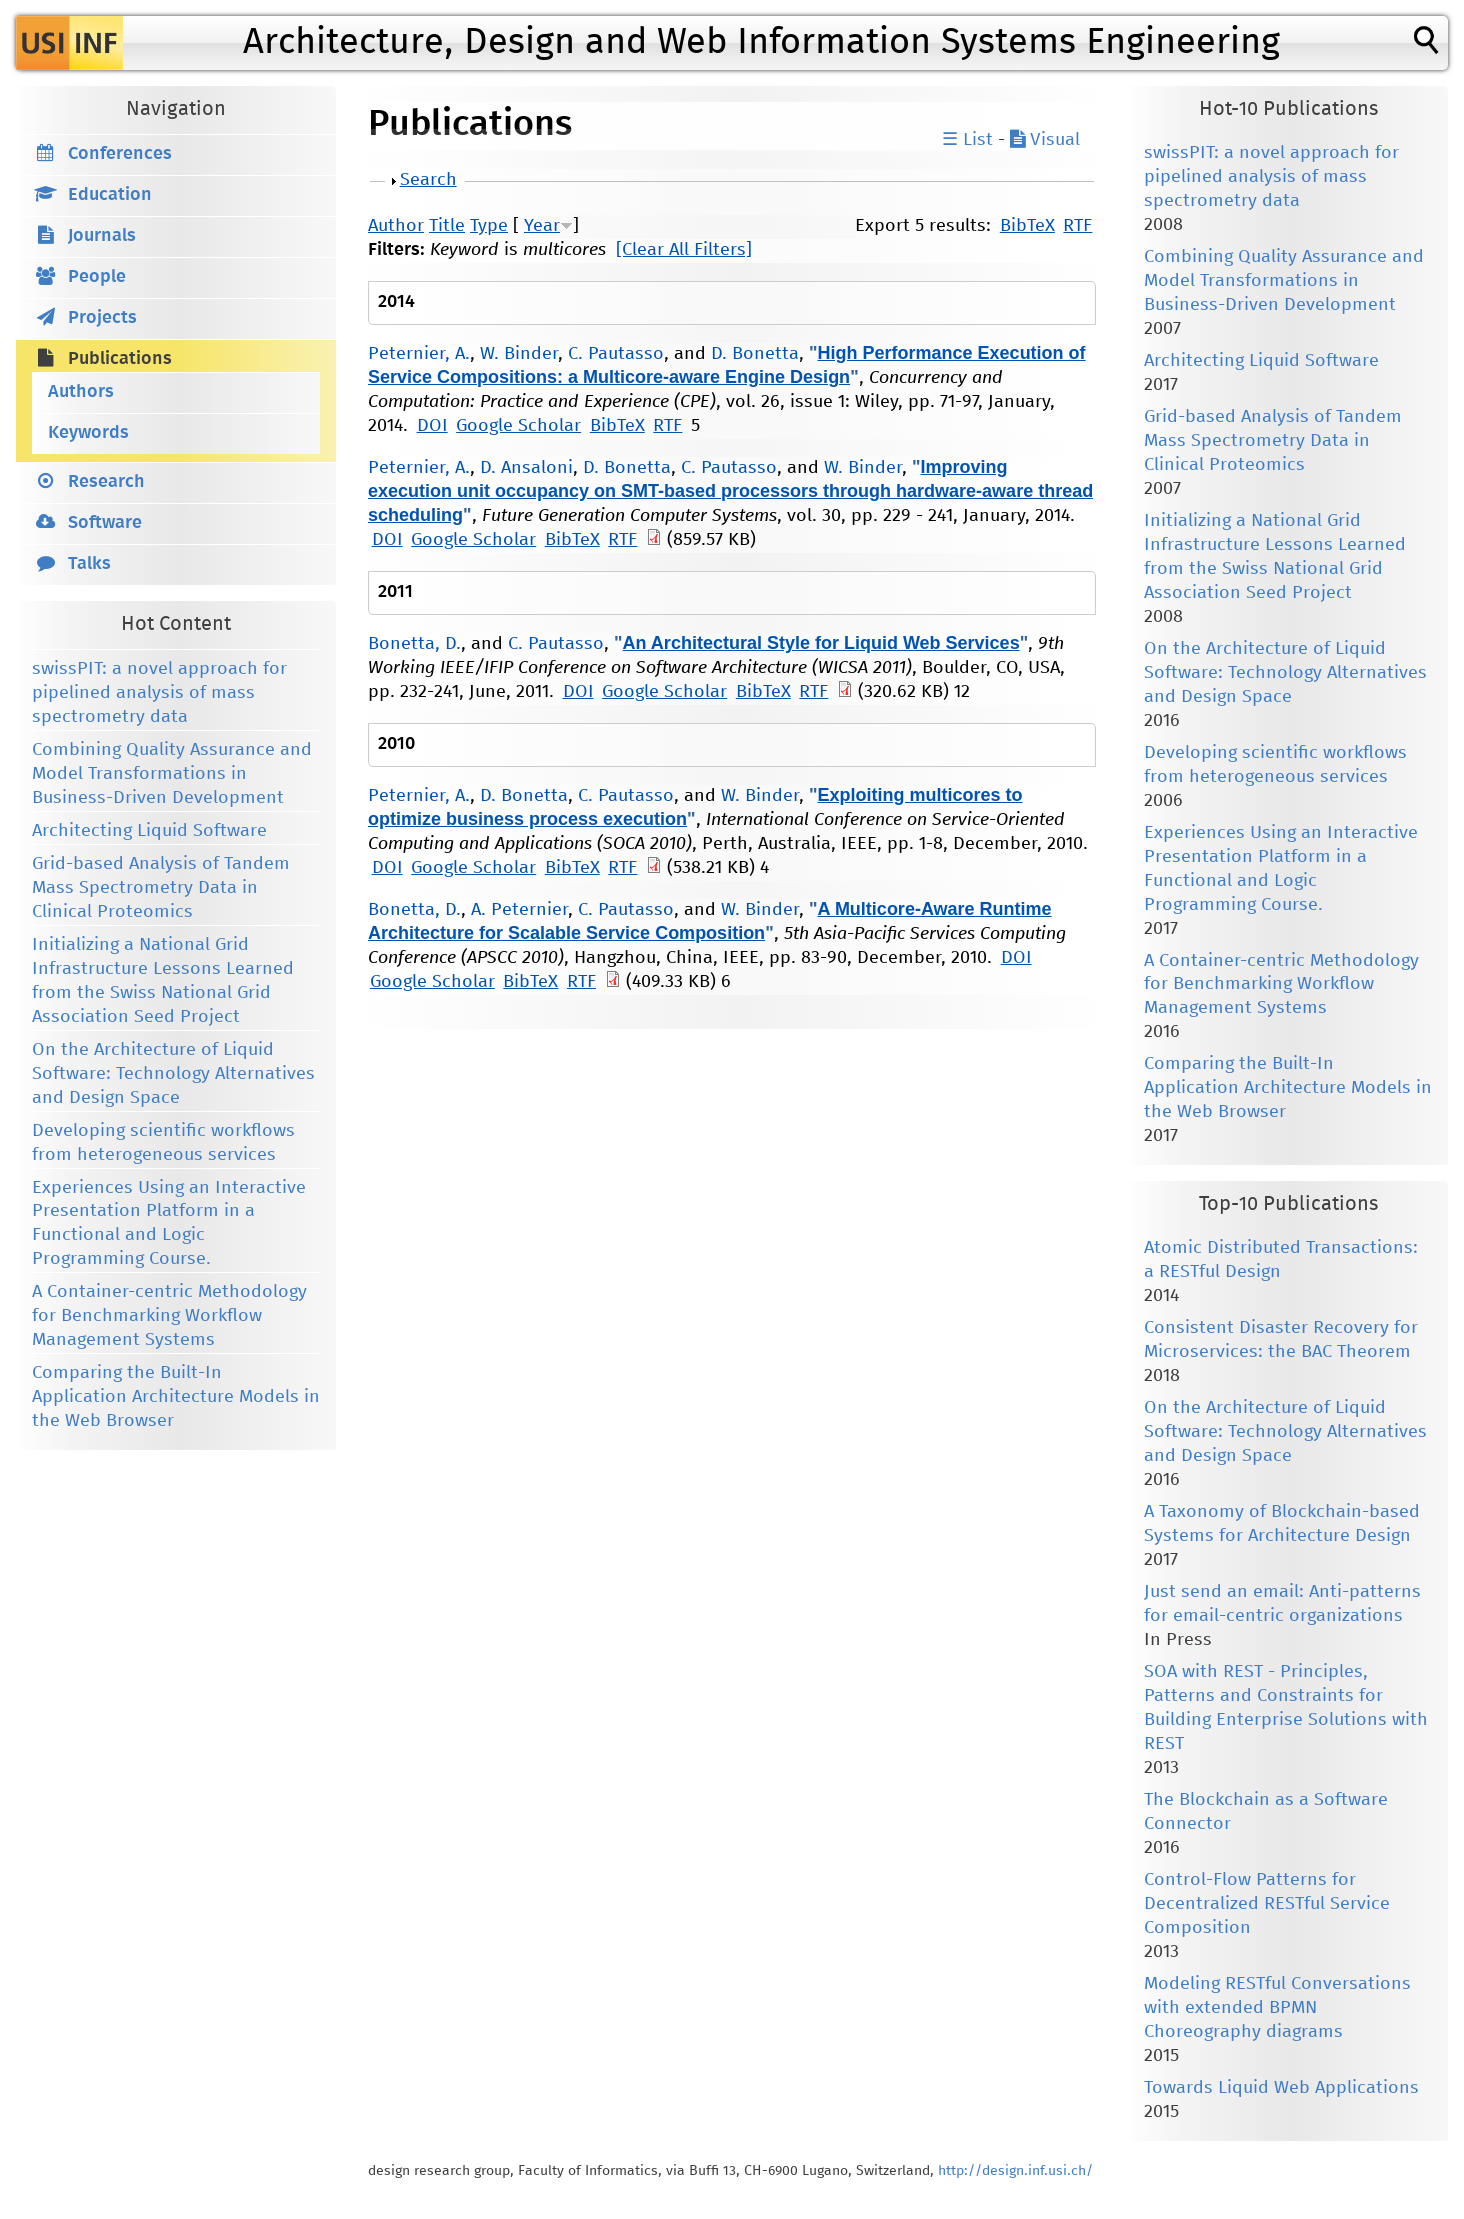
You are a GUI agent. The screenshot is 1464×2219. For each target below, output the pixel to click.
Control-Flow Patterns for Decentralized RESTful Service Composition (1267, 1904)
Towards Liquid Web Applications (1281, 2088)
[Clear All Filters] (684, 250)
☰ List (967, 140)
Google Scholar (518, 426)
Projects (102, 318)
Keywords (88, 433)
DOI (432, 426)
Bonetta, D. (414, 644)
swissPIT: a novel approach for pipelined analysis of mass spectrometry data (159, 693)
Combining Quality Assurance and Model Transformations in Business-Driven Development (172, 774)
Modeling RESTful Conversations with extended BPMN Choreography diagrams (1277, 2008)
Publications (120, 359)
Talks (89, 564)
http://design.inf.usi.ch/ (1015, 2171)
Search (428, 180)
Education (110, 195)
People (97, 277)
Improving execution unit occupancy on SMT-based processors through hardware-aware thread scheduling (730, 491)
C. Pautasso (616, 354)
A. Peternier (519, 910)
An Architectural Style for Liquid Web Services (821, 643)
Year (542, 226)
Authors (81, 392)
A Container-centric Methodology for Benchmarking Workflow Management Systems (169, 1316)
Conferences (120, 154)
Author (396, 226)
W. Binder (519, 354)
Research (106, 482)
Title (447, 226)
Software (105, 523)
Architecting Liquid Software (149, 831)
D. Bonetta (755, 354)
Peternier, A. (419, 354)
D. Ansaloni (526, 468)
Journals (102, 236)
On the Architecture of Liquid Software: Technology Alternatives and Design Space (173, 1074)
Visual (1045, 140)
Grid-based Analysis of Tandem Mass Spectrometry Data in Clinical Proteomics (161, 888)
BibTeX (1027, 226)
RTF (1077, 226)
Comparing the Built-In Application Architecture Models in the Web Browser (176, 1397)
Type (489, 226)
